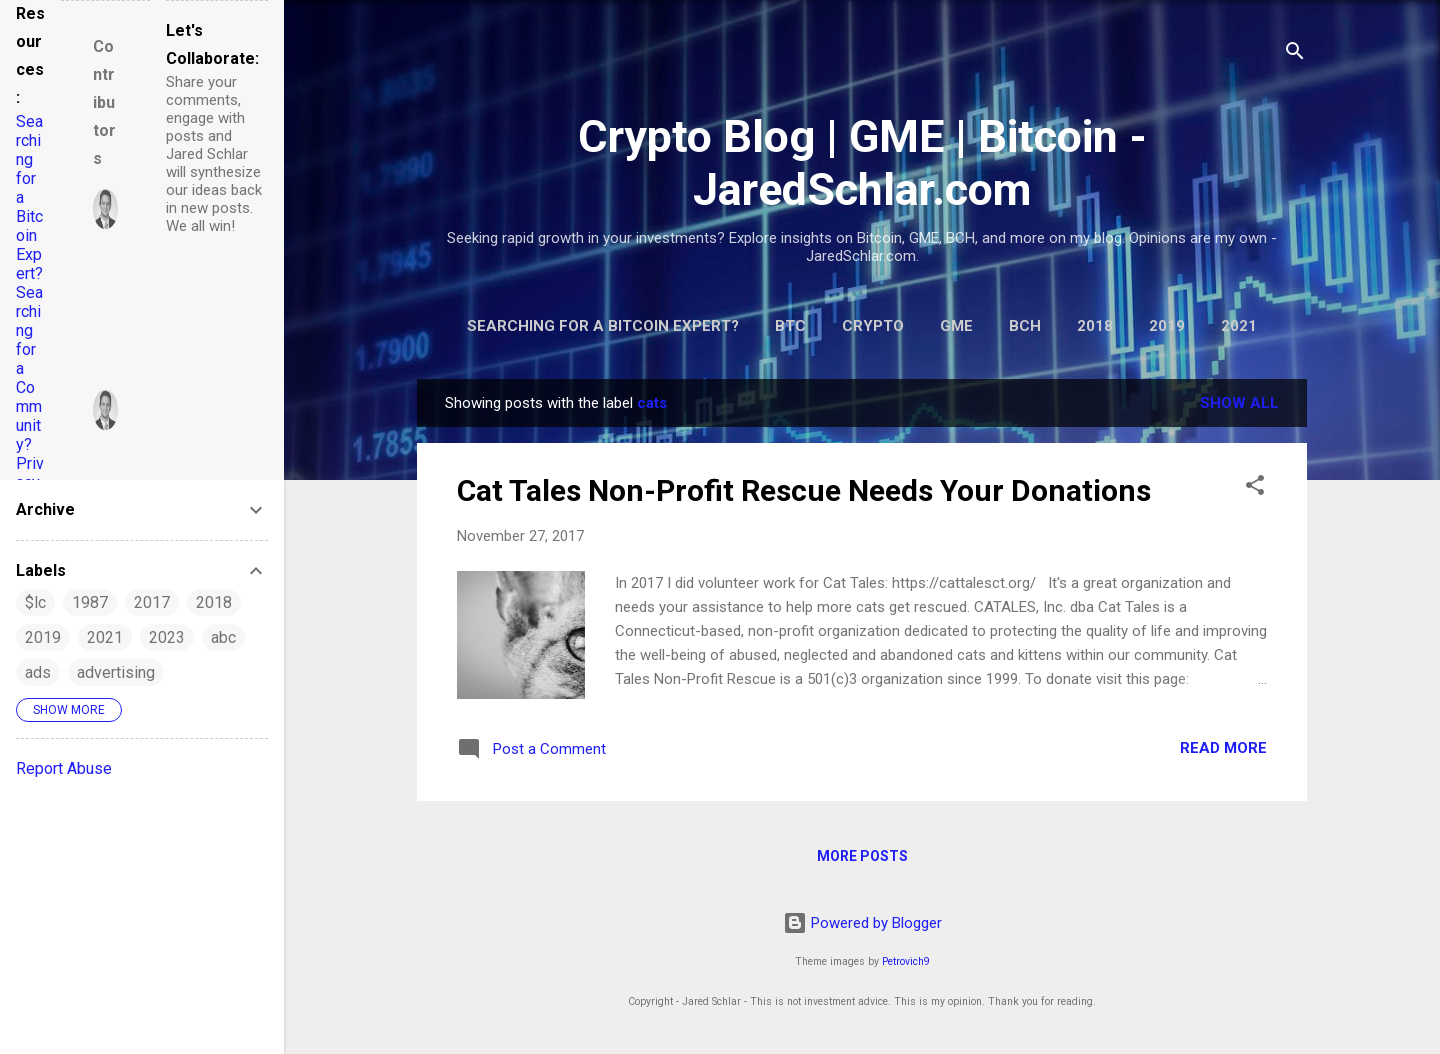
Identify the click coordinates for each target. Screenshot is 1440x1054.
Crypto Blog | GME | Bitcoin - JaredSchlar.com (862, 163)
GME (956, 326)
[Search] (1295, 54)
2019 (1167, 326)
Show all (1239, 403)
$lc (35, 602)
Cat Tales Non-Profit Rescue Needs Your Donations (804, 490)
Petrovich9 (906, 961)
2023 (167, 637)
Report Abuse (64, 768)
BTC (790, 326)
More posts (862, 856)
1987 (90, 602)
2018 (1095, 326)
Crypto (873, 326)
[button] (1255, 488)
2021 (1239, 326)
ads (38, 672)
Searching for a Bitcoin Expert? (603, 326)
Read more (1223, 748)
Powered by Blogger (862, 923)
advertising (116, 672)
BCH (1025, 326)
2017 (152, 602)
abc (223, 637)
